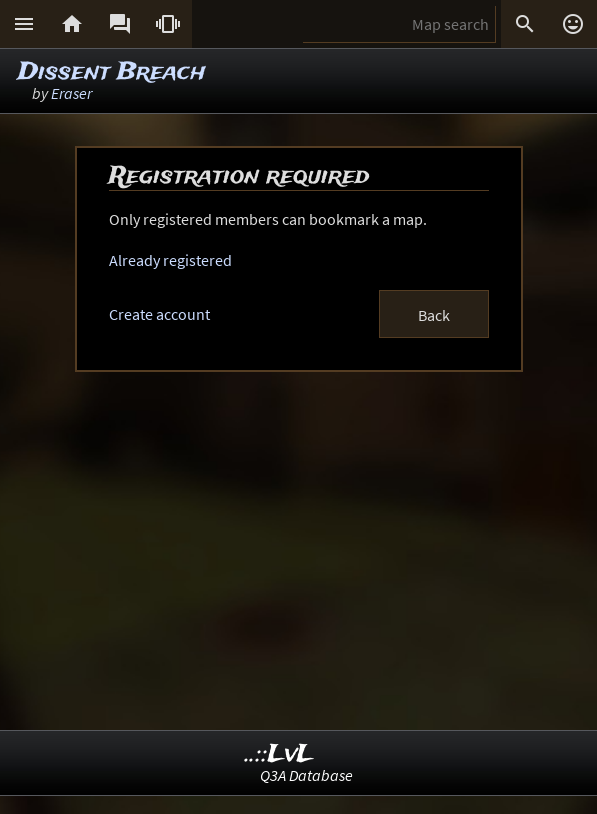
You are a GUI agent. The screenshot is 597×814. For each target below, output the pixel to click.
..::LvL (279, 754)
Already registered (170, 260)
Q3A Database (306, 775)
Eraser (71, 93)
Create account (159, 314)
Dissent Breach (112, 72)
